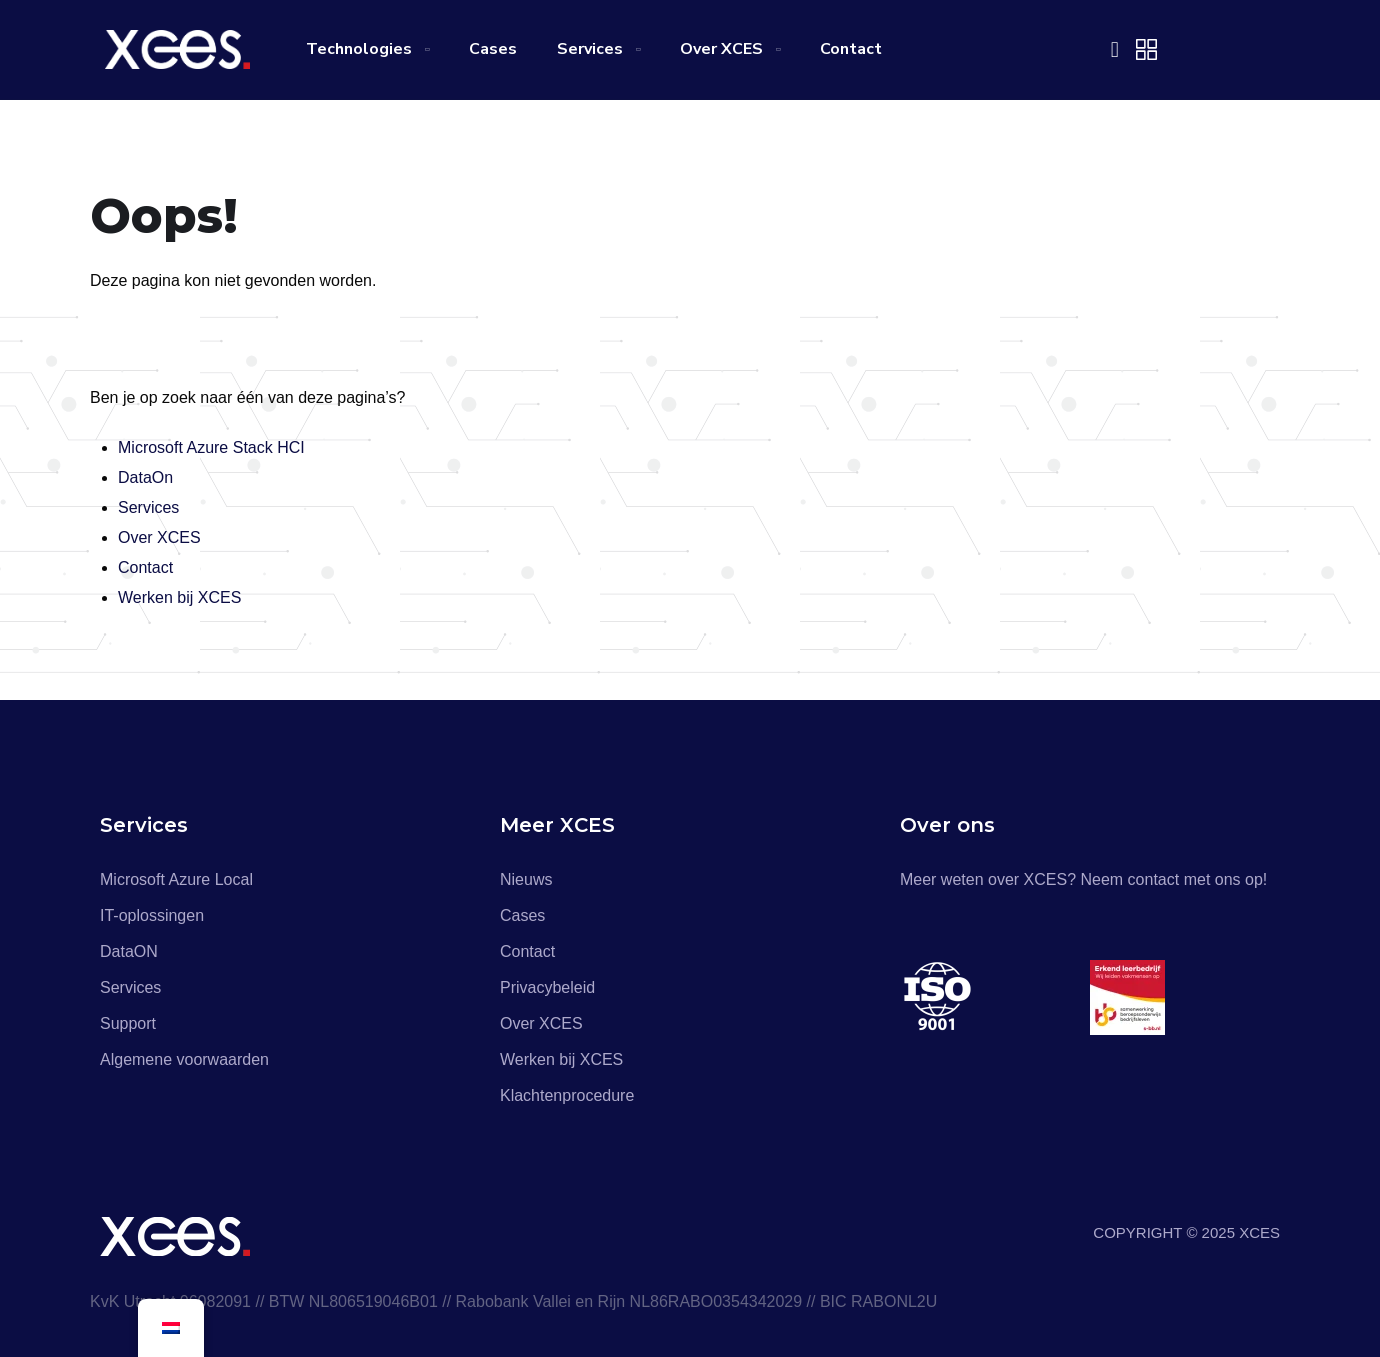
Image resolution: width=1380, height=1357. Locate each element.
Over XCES (721, 49)
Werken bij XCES (179, 597)
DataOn (145, 477)
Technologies (359, 49)
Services (590, 49)
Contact (851, 49)
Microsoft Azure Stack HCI (211, 447)
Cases (493, 49)
